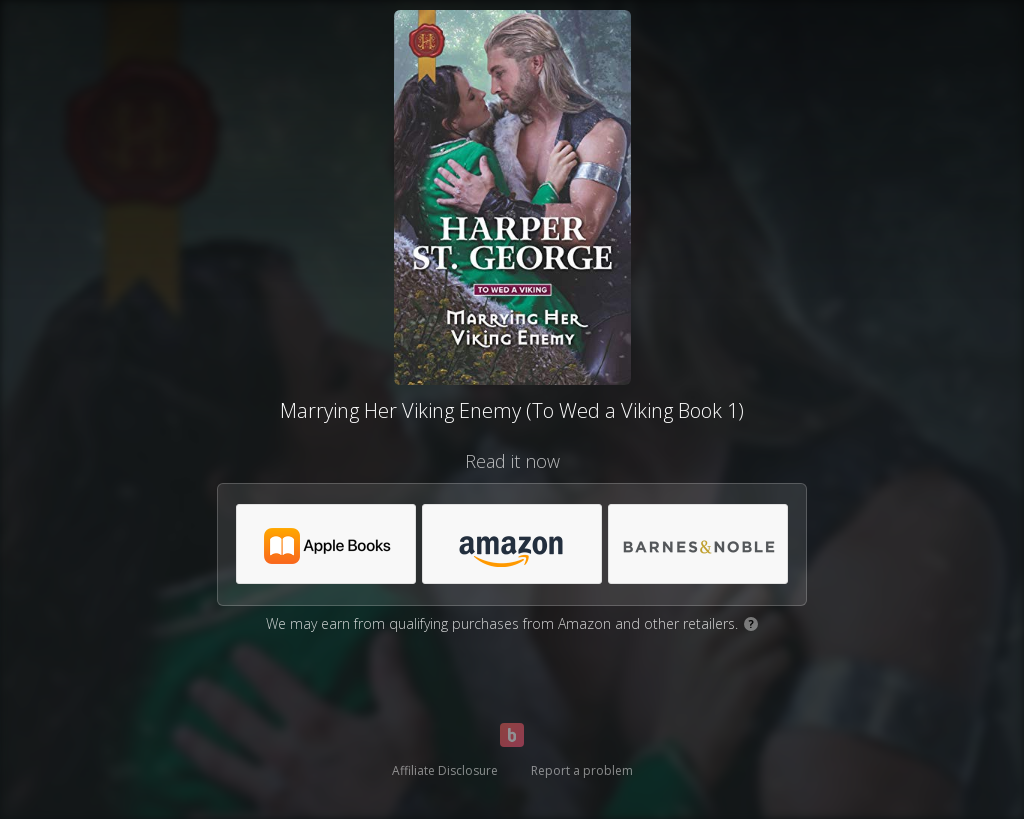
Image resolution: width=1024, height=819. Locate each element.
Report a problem (582, 770)
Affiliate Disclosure (445, 770)
